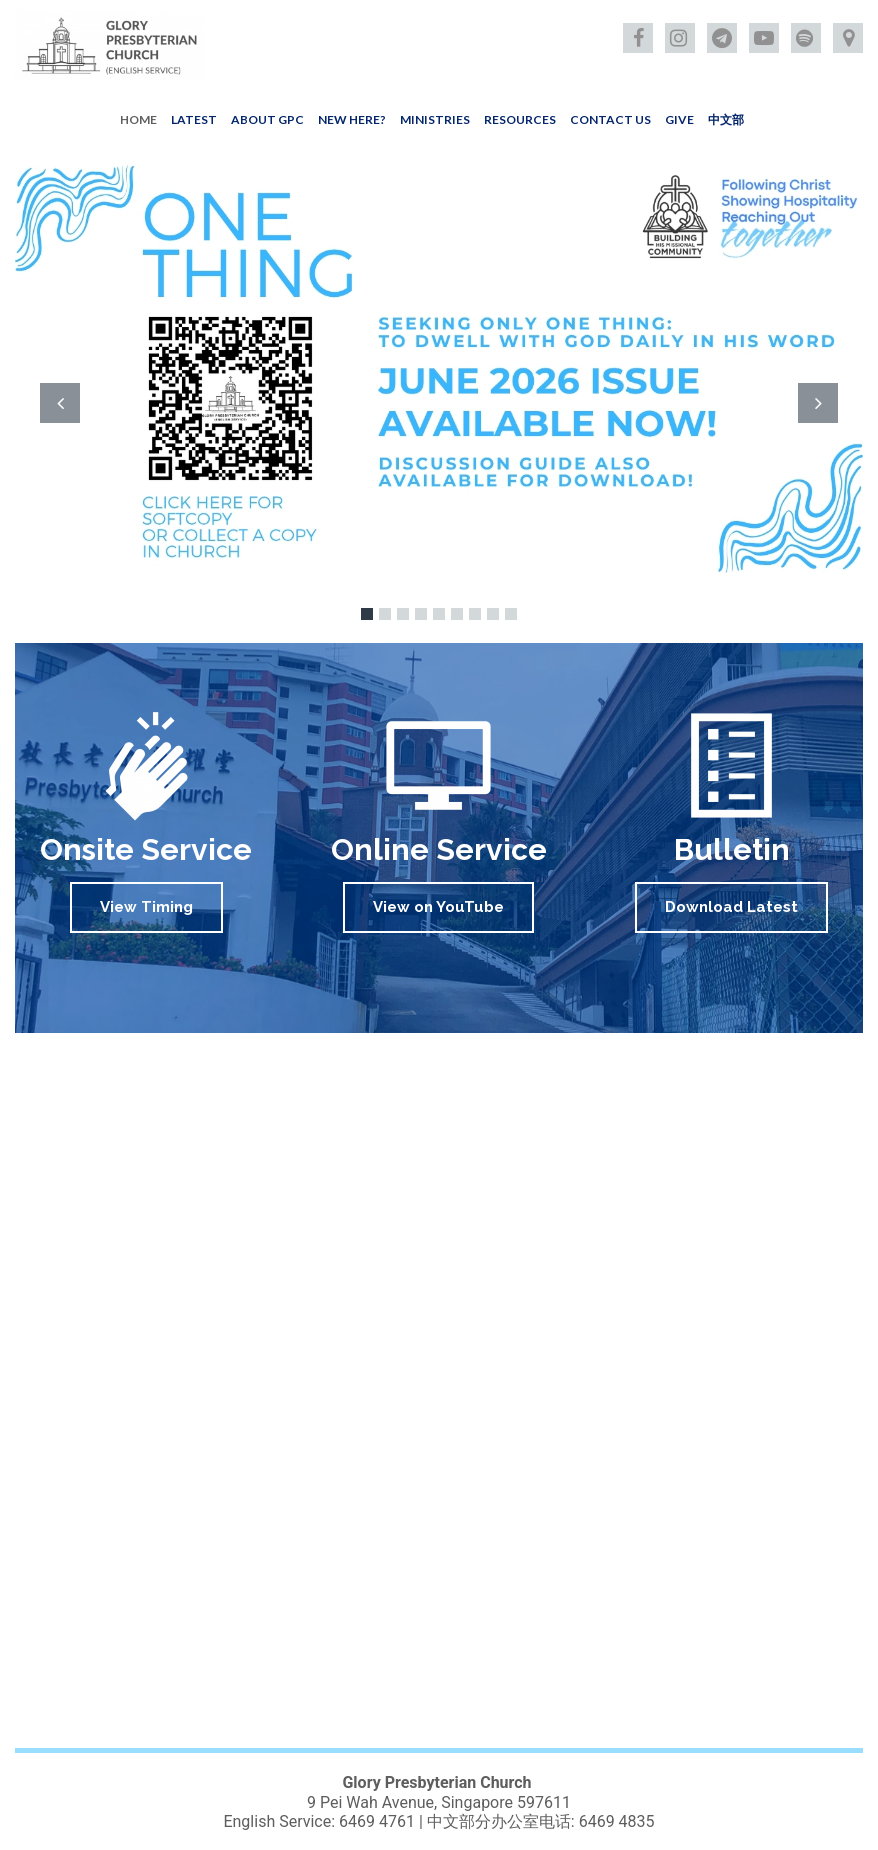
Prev (60, 403)
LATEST (194, 119)
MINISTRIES (435, 119)
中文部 (726, 119)
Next (818, 403)
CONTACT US (610, 119)
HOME (138, 119)
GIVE (679, 119)
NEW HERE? (352, 119)
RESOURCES (520, 119)
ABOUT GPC (267, 119)
